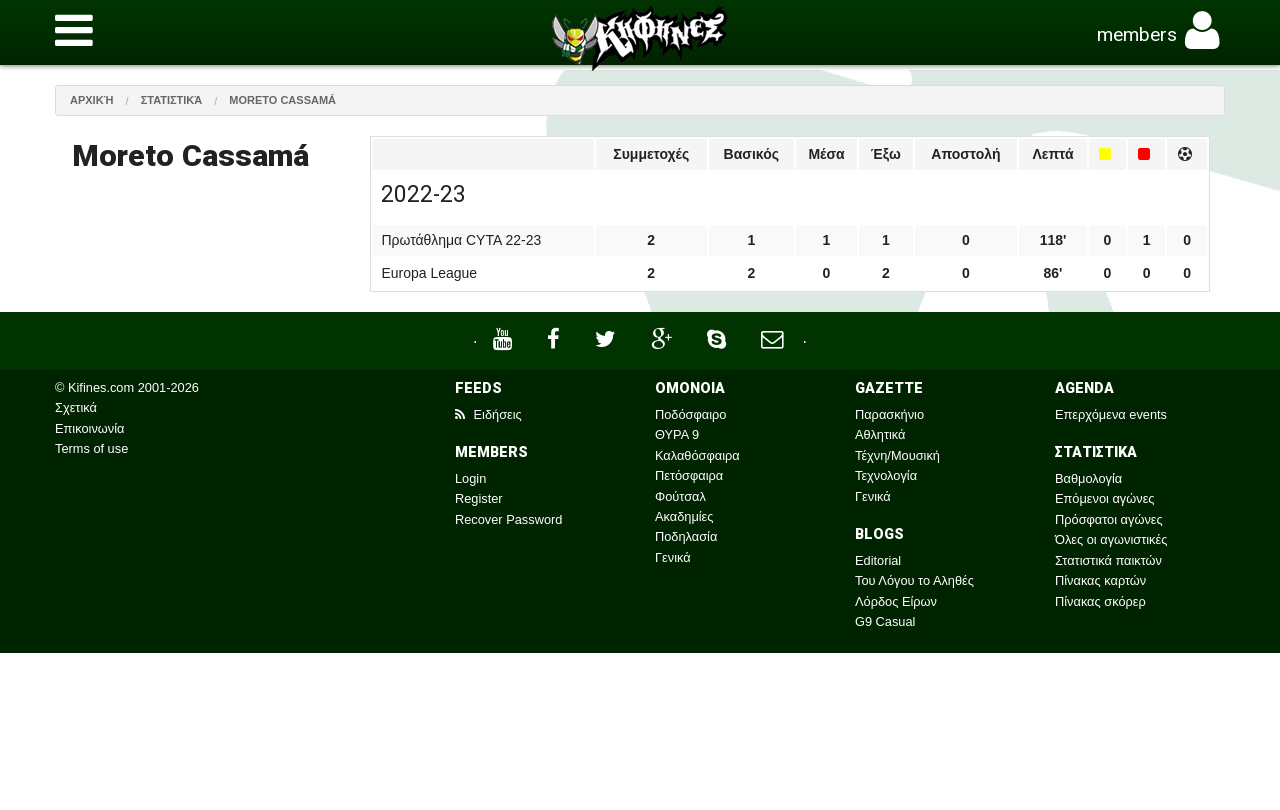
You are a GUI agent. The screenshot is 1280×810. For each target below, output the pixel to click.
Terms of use (91, 448)
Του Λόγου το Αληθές (914, 580)
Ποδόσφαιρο (690, 414)
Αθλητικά (880, 434)
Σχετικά (76, 407)
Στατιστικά (172, 100)
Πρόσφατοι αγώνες (1109, 519)
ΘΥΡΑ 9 (677, 434)
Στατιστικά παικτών (1108, 560)
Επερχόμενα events (1111, 414)
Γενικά (673, 557)
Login (470, 478)
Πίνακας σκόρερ (1100, 601)
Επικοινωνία (89, 428)
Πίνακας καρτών (1100, 580)
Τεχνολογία (886, 475)
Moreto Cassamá (282, 100)
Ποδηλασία (686, 536)
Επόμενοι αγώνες (1105, 498)
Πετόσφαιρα (689, 475)
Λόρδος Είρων (896, 601)
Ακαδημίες (684, 516)
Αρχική (92, 100)
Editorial (878, 560)
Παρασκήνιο (889, 414)
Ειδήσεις (488, 414)
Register (479, 498)
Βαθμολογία (1088, 478)
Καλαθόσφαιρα (697, 455)
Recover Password (508, 519)
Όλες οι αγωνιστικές (1111, 539)
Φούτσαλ (680, 496)
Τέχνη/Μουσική (897, 455)
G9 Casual (885, 621)
